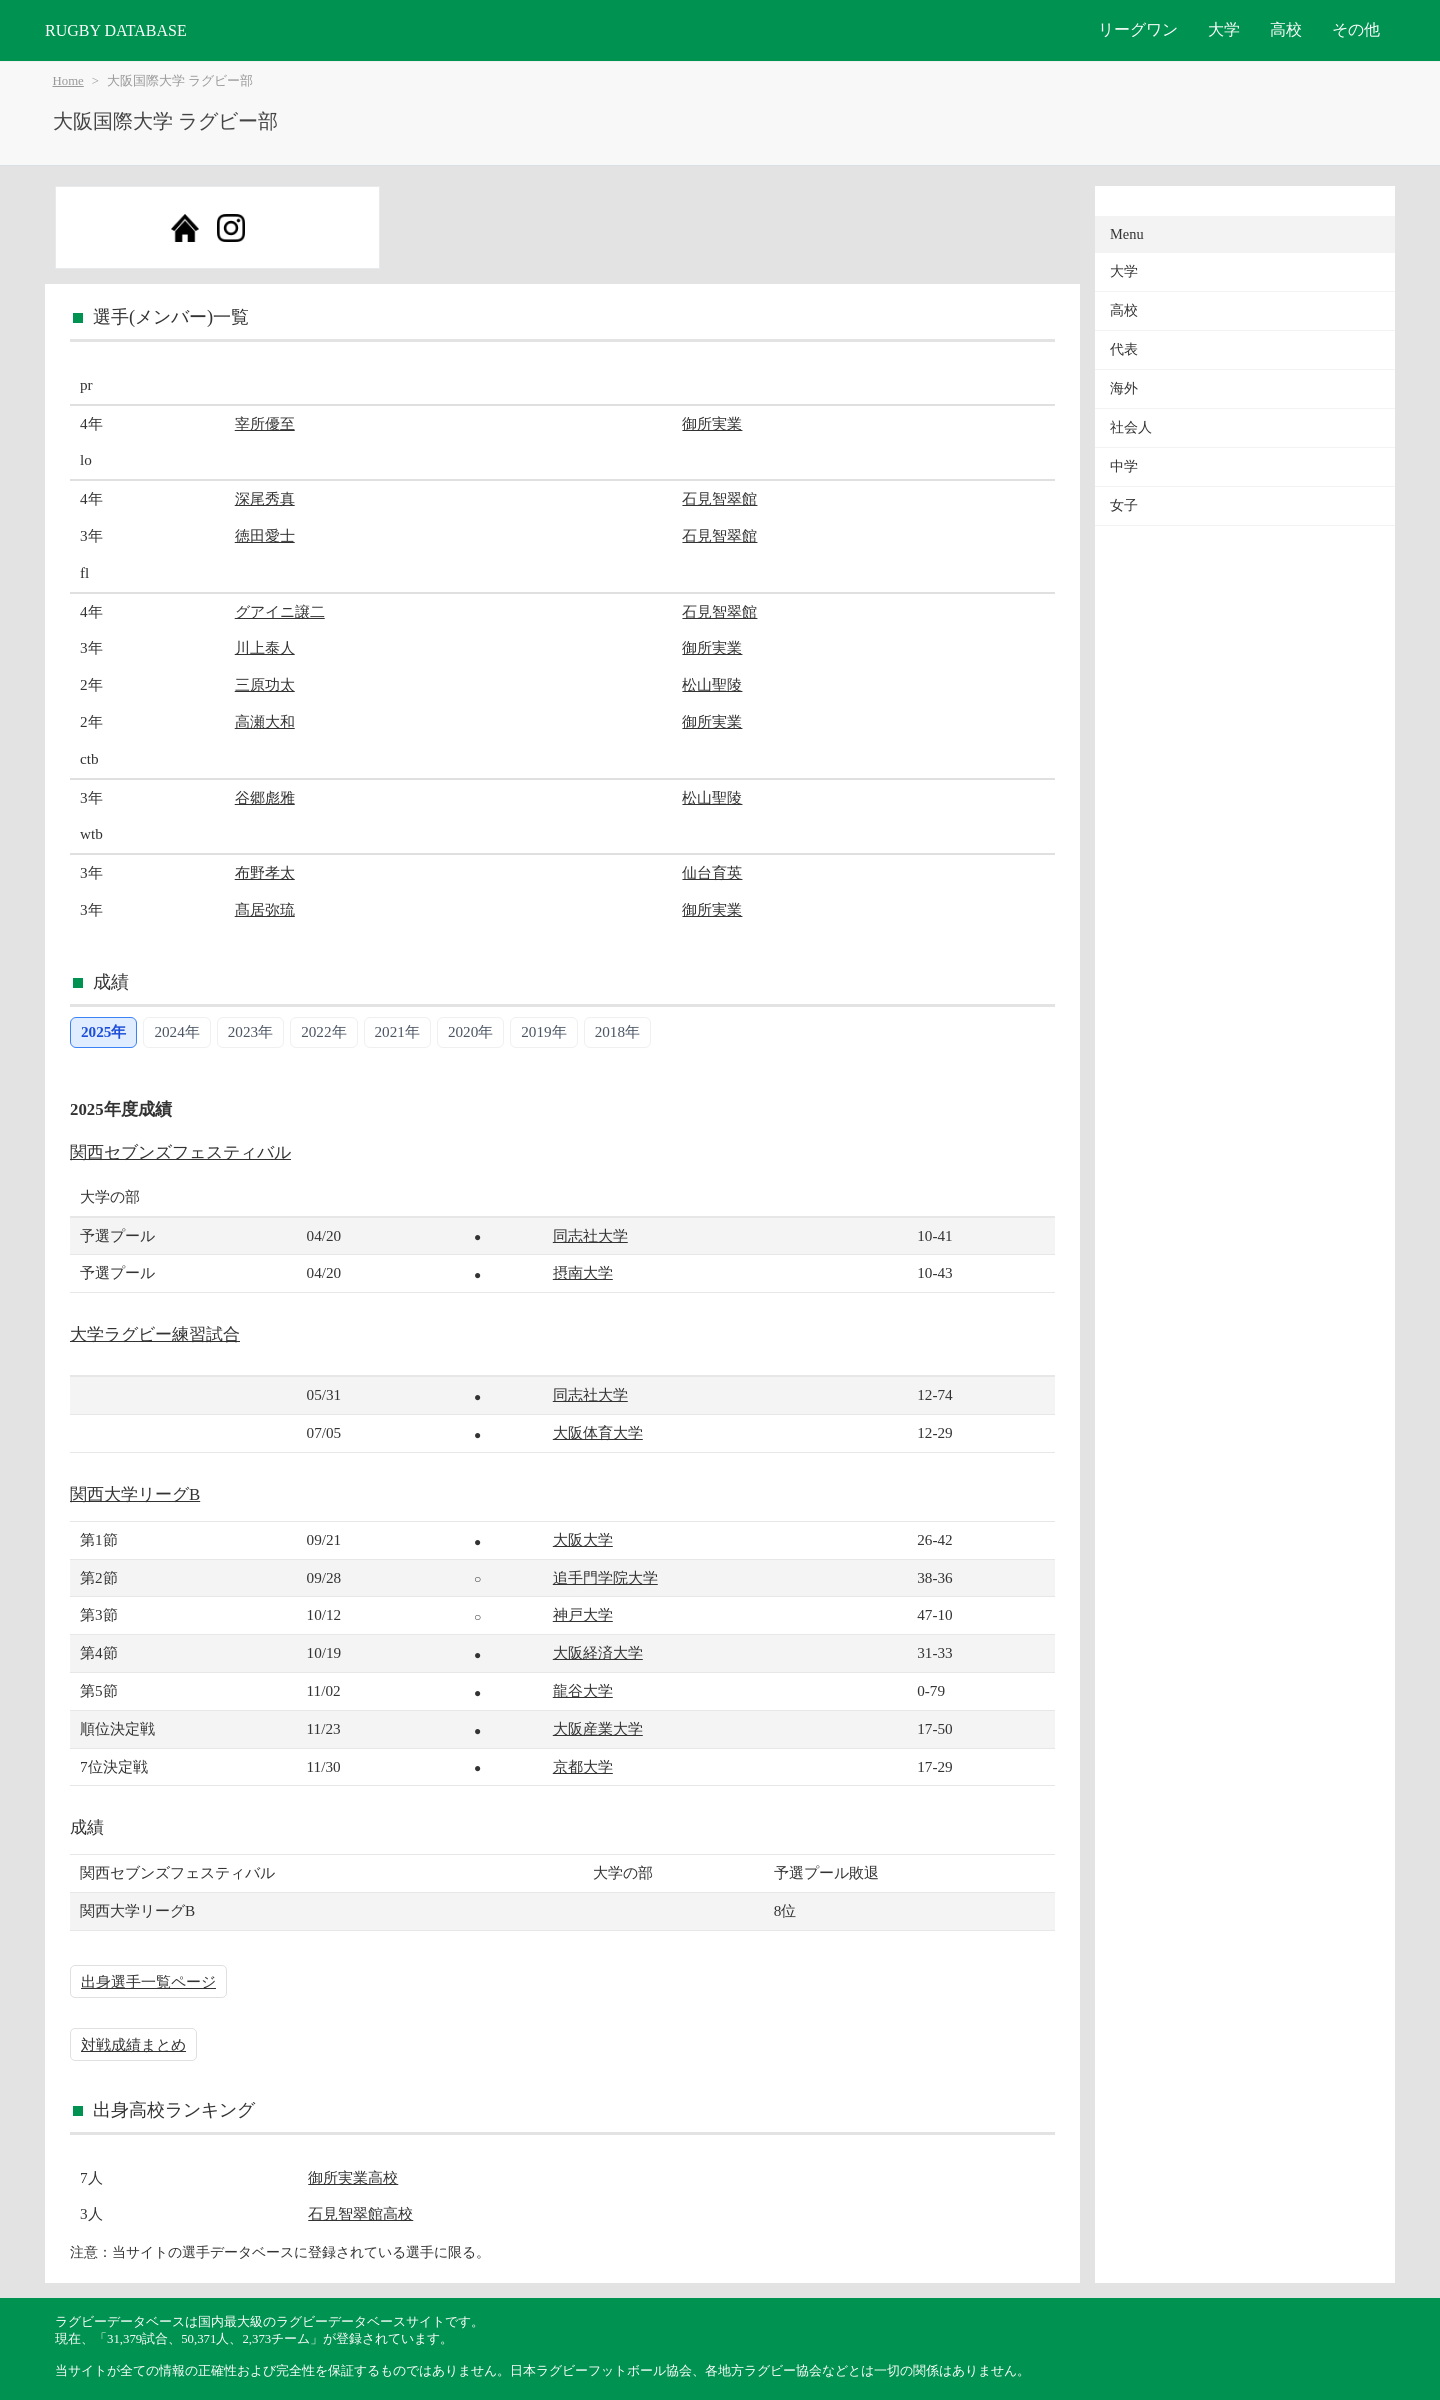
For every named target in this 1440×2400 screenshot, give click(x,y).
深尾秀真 (265, 498)
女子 (1124, 505)
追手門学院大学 (605, 1577)
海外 (1124, 388)
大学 (1224, 29)
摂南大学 (583, 1272)
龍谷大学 (583, 1690)
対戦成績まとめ (133, 2044)
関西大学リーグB (135, 1494)
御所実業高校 (353, 2177)
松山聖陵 (712, 684)
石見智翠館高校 (360, 2213)
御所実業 (712, 423)
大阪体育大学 (598, 1432)
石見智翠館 (719, 498)
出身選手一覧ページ (148, 1981)
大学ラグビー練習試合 (155, 1334)
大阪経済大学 (598, 1652)
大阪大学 (583, 1539)
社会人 (1131, 427)
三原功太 (265, 684)
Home (68, 81)
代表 (1124, 349)
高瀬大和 (265, 721)
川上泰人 (265, 647)
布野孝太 (265, 872)
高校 (1286, 29)
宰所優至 (265, 423)
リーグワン (1138, 29)
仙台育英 (712, 872)
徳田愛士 (265, 535)
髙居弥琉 (265, 909)
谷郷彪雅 (265, 797)
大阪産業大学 (598, 1728)
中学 (1124, 466)
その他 (1356, 29)
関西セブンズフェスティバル (180, 1152)
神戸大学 (583, 1614)
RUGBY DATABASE (116, 30)
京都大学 (583, 1766)
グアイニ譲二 (280, 611)
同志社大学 (590, 1235)
